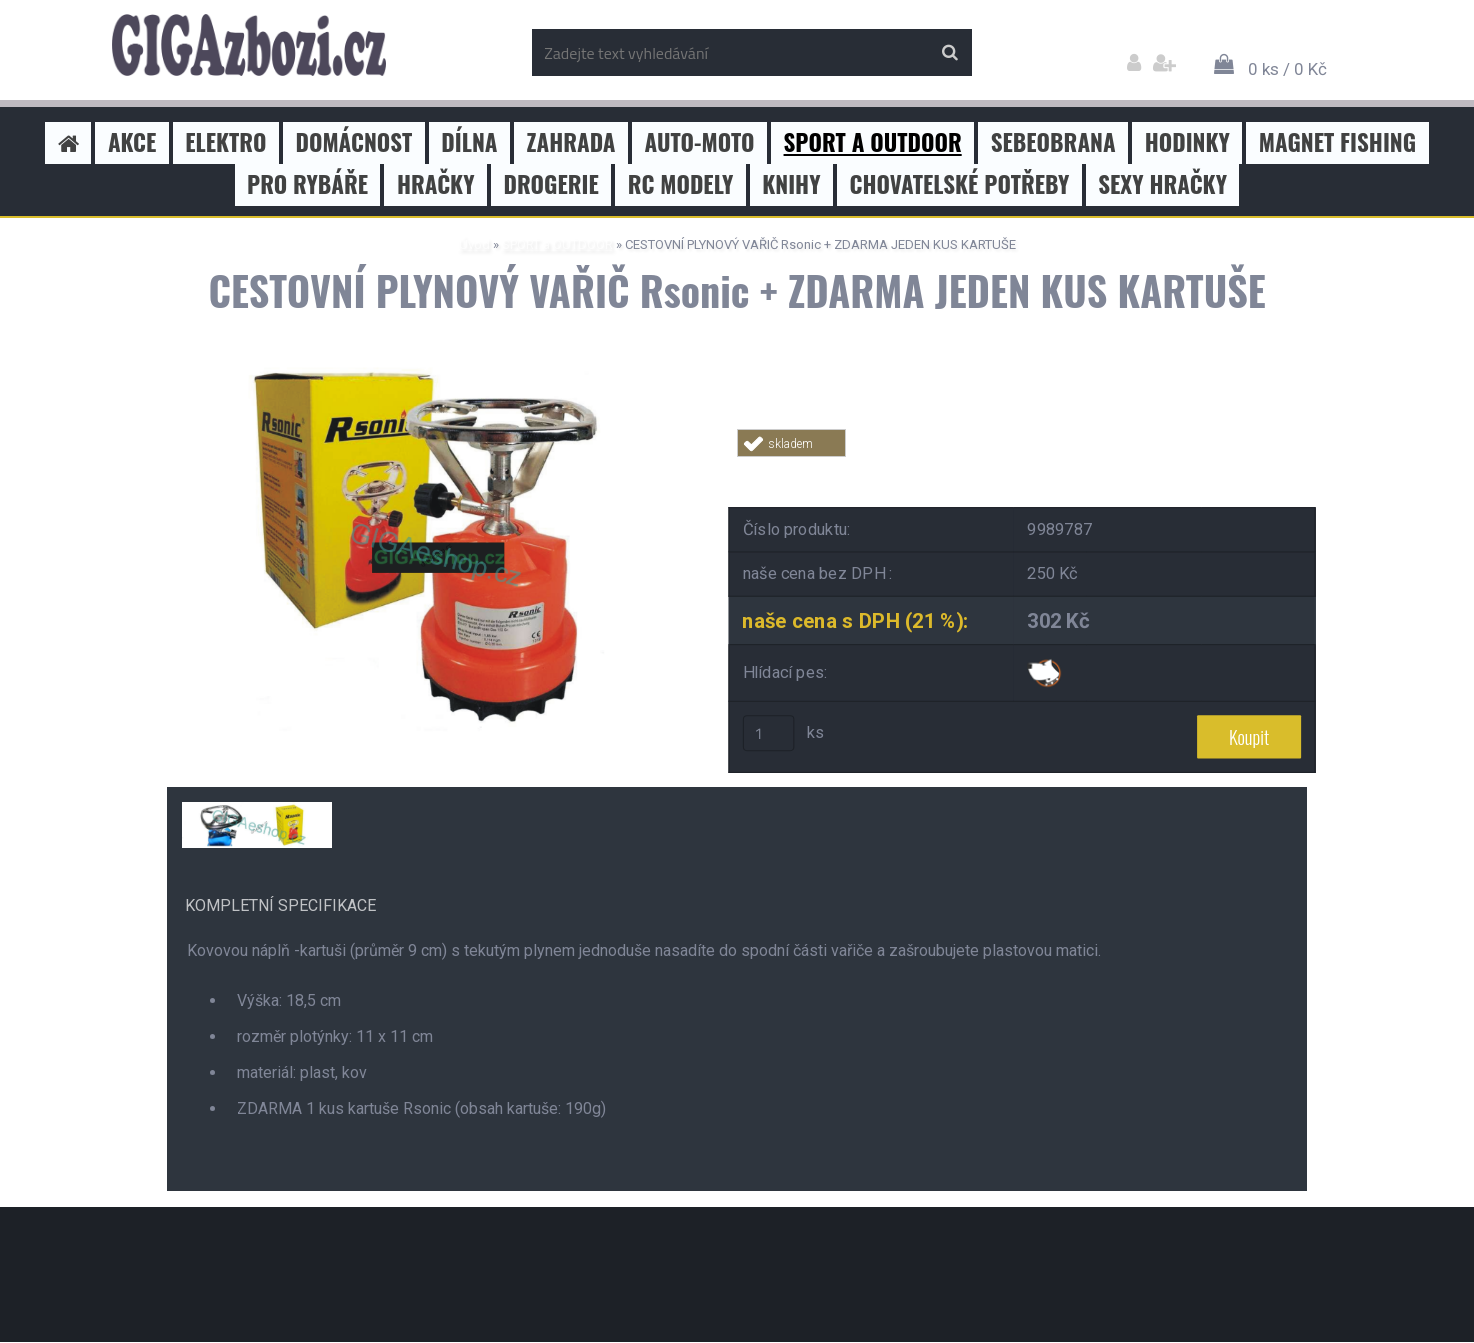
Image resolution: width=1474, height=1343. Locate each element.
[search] (949, 53)
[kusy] (769, 734)
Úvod (474, 244)
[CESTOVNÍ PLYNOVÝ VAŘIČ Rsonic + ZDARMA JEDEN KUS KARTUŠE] (432, 367)
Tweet (1023, 468)
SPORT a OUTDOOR (557, 244)
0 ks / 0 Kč (1287, 69)
